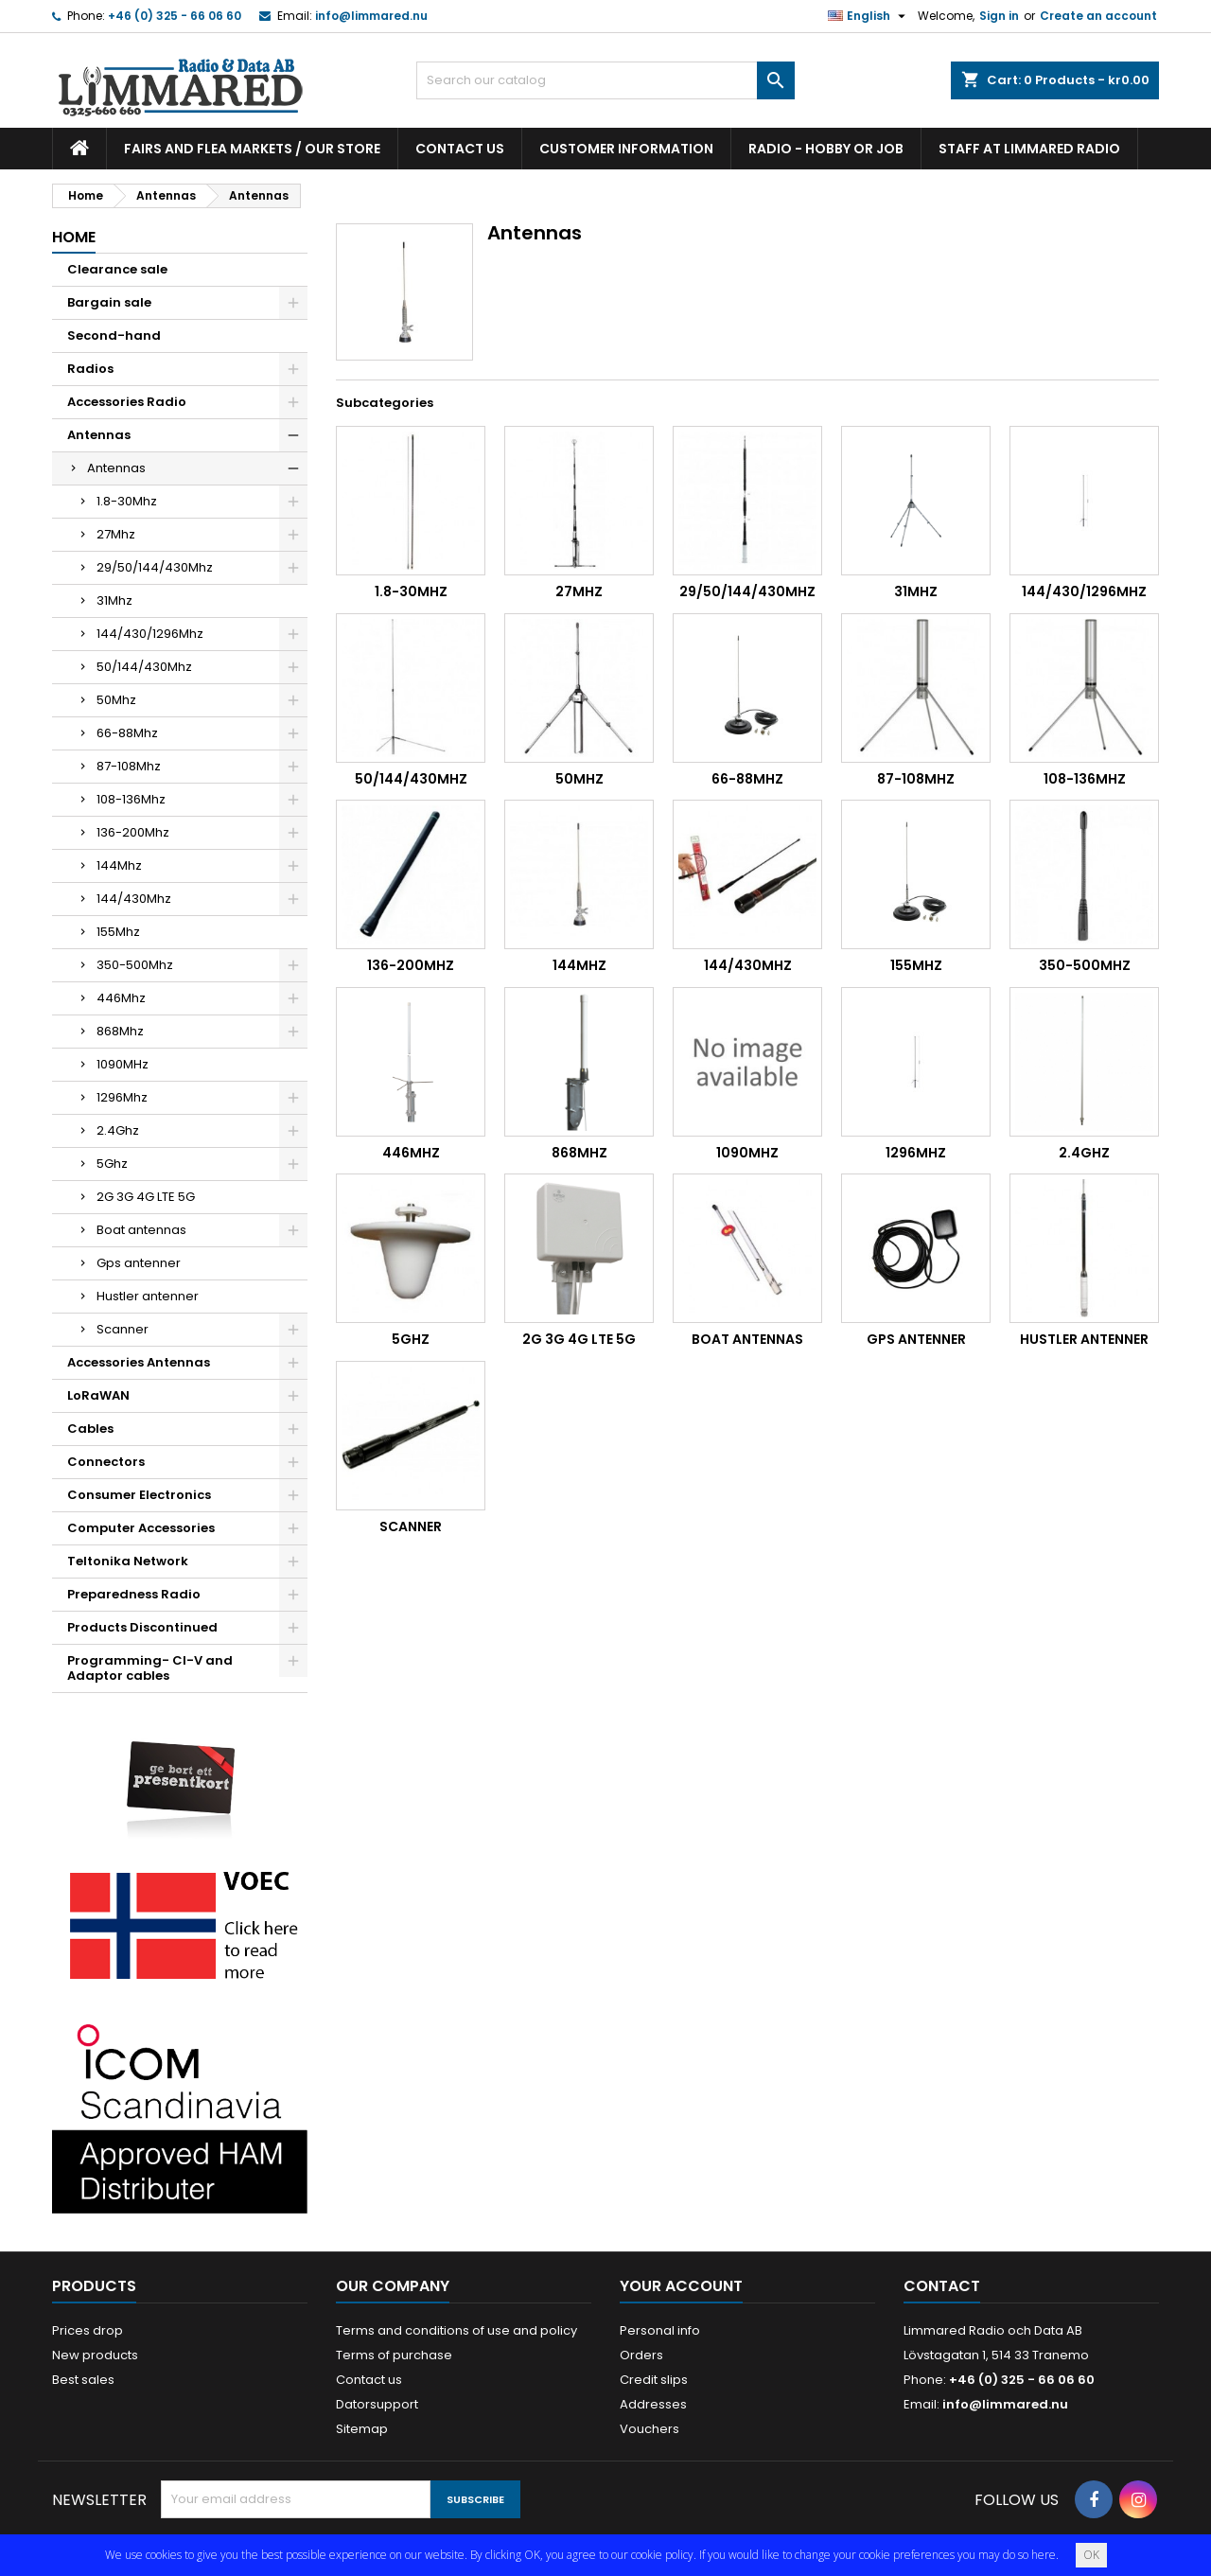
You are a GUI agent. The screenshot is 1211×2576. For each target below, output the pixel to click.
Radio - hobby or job (826, 148)
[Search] (605, 80)
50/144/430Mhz (144, 667)
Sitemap (362, 2429)
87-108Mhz (129, 766)
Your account (681, 2286)
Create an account (1098, 16)
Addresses (653, 2404)
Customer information (626, 148)
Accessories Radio (126, 402)
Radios (90, 369)
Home (74, 237)
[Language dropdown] (869, 16)
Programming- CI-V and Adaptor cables (150, 1668)
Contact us (459, 148)
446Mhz (121, 998)
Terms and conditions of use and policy (456, 2330)
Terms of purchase (394, 2355)
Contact (942, 2286)
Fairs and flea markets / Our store (252, 148)
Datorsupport (377, 2404)
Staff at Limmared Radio (1029, 148)
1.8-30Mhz (127, 501)
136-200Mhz (133, 832)
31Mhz (114, 600)
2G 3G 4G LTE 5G (146, 1197)
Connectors (106, 1462)
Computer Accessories (141, 1528)
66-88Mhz (127, 733)
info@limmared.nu (371, 16)
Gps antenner (139, 1263)
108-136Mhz (131, 799)
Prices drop (87, 2330)
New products (95, 2355)
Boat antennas (141, 1230)
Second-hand (114, 335)
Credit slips (654, 2380)
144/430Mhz (134, 899)
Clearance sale (117, 269)
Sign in (999, 16)
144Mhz (119, 865)
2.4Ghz (118, 1130)
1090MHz (123, 1064)
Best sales (83, 2380)
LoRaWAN (98, 1395)
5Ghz (112, 1164)
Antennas (99, 435)
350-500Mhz (135, 965)
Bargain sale (109, 302)
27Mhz (116, 534)
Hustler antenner (148, 1296)
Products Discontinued (142, 1627)
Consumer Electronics (139, 1495)
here (1043, 2555)
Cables (90, 1429)
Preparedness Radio (134, 1594)
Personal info (660, 2330)
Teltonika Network (127, 1561)
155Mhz (118, 932)
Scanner (123, 1329)
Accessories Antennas (138, 1362)
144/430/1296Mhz (150, 634)
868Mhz (120, 1031)
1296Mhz (122, 1097)
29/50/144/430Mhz (155, 567)
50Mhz (116, 700)
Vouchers (649, 2429)
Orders (641, 2355)
